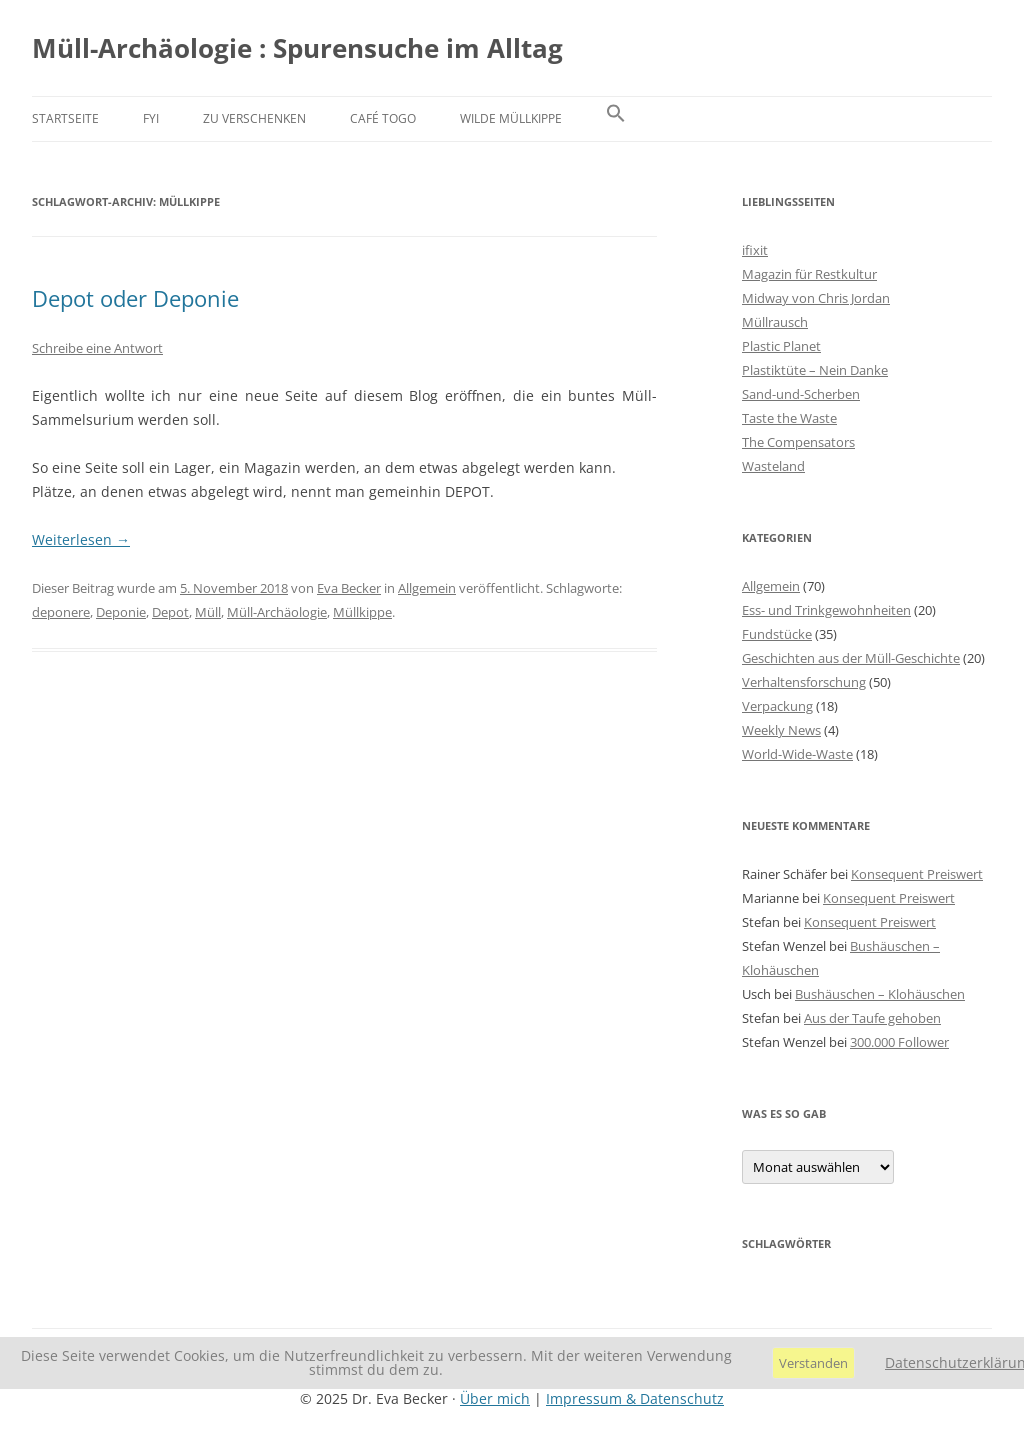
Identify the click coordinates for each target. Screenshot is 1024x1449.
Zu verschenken (254, 118)
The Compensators (798, 442)
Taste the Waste (789, 418)
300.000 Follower (899, 1042)
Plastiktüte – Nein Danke (815, 370)
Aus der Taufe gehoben (872, 1018)
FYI (151, 118)
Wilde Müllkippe (511, 118)
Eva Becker (349, 588)
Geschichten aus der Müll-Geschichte (851, 658)
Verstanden (813, 1363)
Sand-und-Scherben (801, 394)
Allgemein (427, 588)
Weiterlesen (81, 539)
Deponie (121, 612)
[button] (616, 119)
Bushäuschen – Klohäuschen (880, 994)
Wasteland (773, 466)
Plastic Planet (781, 346)
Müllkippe (362, 612)
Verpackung (777, 706)
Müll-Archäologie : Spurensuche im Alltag (297, 48)
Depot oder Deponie (135, 298)
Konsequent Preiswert (917, 874)
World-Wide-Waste (797, 754)
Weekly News (781, 730)
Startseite (65, 118)
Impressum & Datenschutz (635, 1398)
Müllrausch (775, 322)
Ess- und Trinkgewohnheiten (826, 610)
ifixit (755, 250)
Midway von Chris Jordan (816, 298)
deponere (61, 612)
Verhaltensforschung (804, 682)
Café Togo (383, 118)
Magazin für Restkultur (809, 274)
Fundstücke (777, 634)
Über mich (495, 1398)
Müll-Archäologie (277, 612)
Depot (170, 612)
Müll (208, 612)
